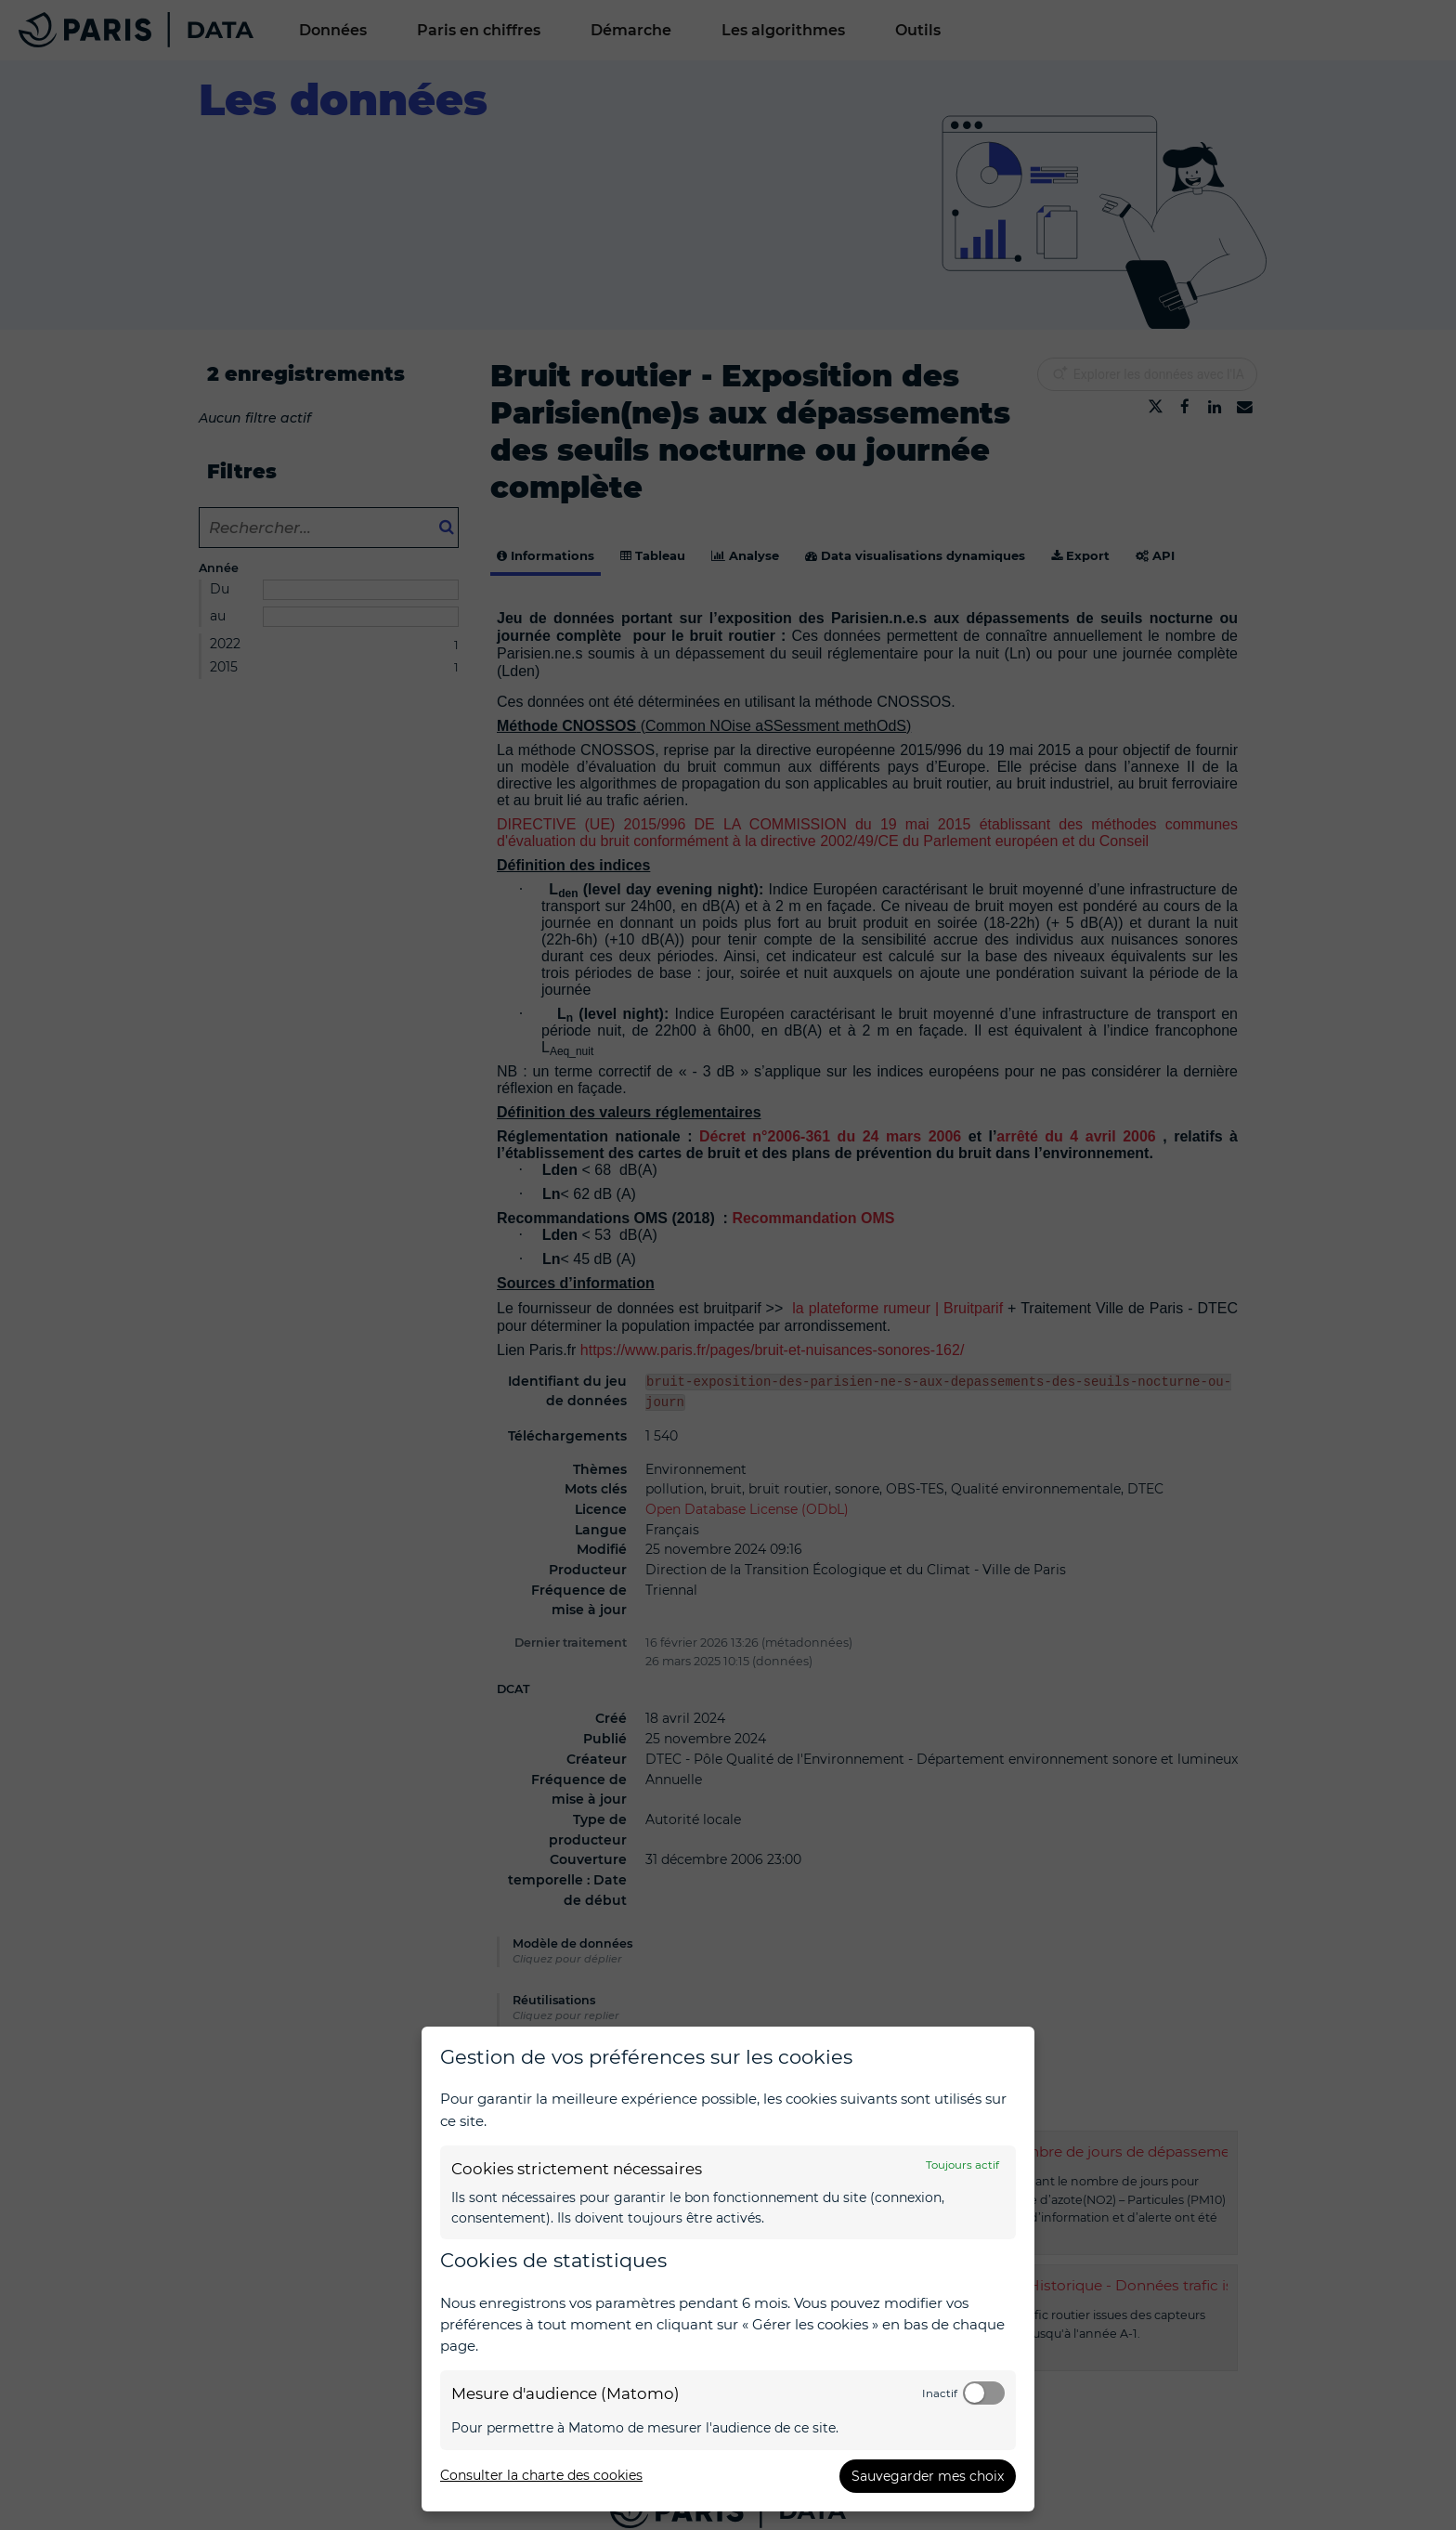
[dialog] (728, 2269)
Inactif (939, 2393)
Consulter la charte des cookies (541, 2475)
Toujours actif (962, 2164)
